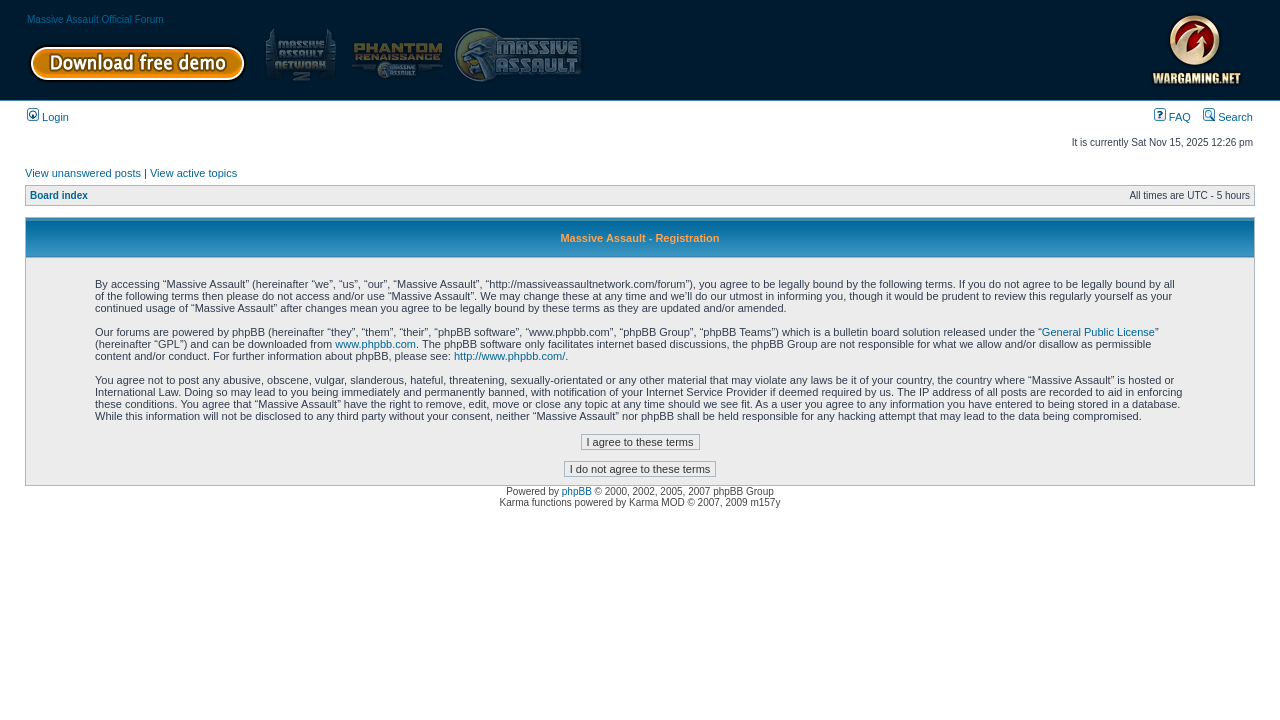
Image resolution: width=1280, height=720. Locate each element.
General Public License (1098, 332)
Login (48, 117)
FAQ (1172, 117)
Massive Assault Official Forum (95, 19)
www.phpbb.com (375, 344)
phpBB (577, 491)
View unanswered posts (83, 173)
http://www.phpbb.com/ (509, 356)
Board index (59, 195)
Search (1228, 117)
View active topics (193, 173)
